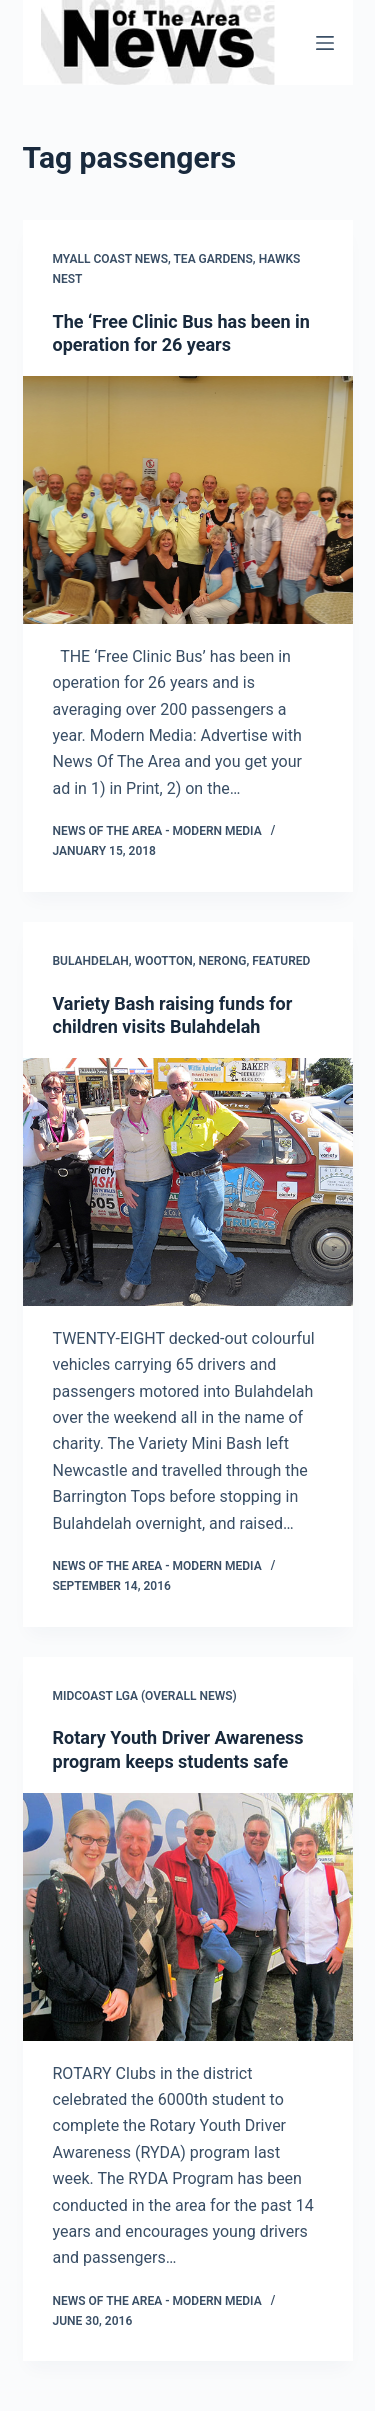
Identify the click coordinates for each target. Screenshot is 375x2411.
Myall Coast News (110, 259)
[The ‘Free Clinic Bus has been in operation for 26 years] (188, 500)
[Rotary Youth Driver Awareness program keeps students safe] (188, 1917)
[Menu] (325, 43)
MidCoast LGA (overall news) (145, 1696)
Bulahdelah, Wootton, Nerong (150, 961)
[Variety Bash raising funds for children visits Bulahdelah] (188, 1182)
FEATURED (281, 961)
